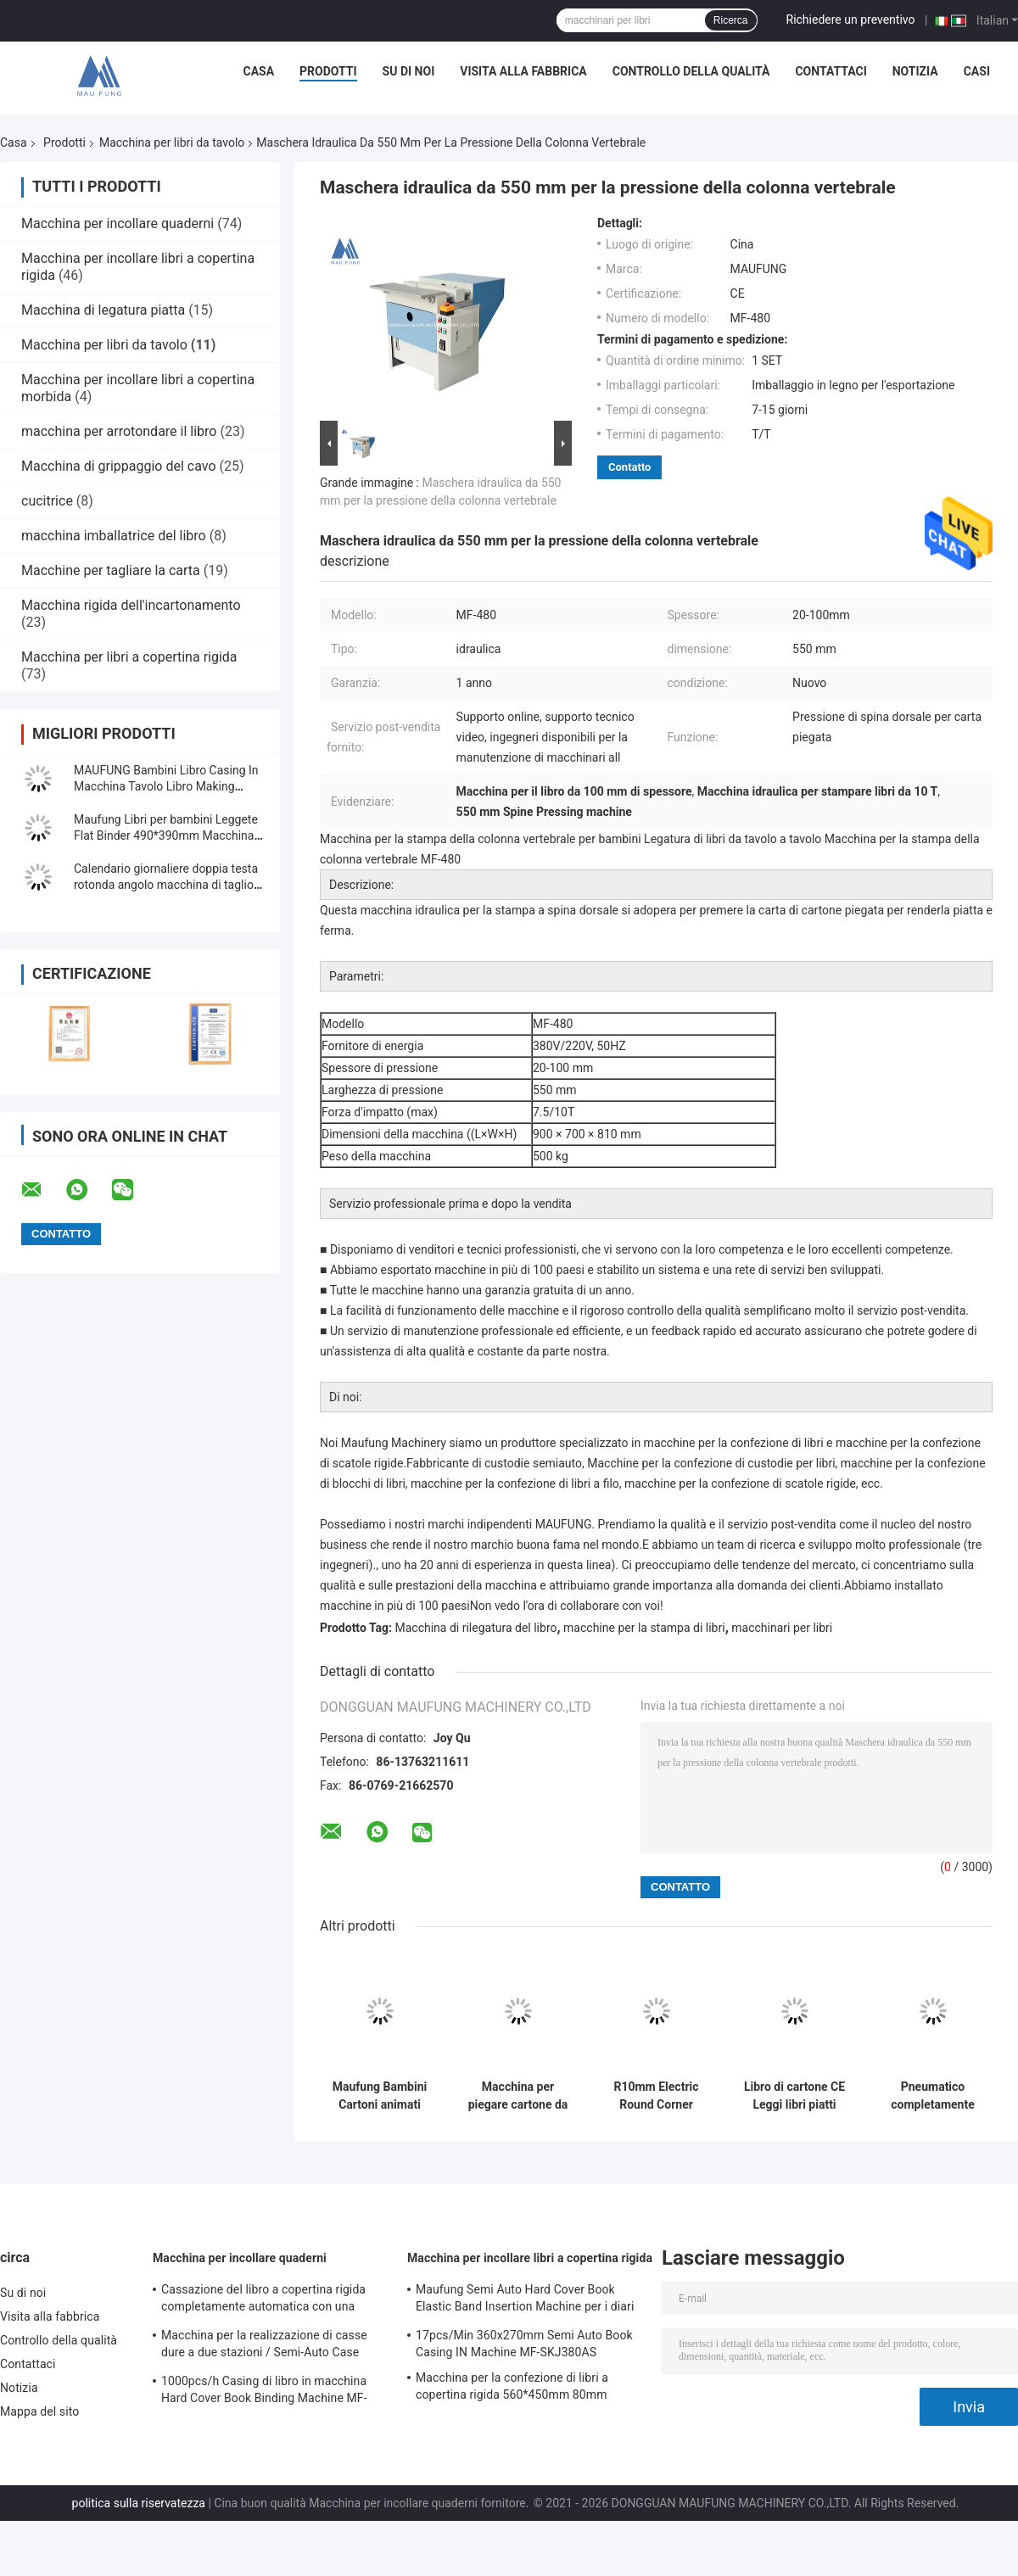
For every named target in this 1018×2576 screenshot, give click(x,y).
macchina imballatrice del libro (113, 536)
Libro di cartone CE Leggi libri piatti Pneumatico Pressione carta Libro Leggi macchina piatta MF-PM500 (794, 2096)
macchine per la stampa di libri (644, 1627)
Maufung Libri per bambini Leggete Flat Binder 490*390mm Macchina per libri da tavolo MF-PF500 (166, 835)
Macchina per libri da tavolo (171, 142)
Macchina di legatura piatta (103, 310)
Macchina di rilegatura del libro (476, 1627)
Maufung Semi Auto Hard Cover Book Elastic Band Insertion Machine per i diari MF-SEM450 (525, 2300)
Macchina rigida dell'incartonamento (131, 605)
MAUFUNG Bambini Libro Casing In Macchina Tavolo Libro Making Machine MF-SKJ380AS (166, 786)
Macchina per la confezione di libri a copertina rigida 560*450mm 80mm (512, 2386)
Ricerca (730, 20)
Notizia (915, 71)
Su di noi (409, 71)
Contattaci (830, 71)
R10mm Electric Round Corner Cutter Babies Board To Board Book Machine (655, 2096)
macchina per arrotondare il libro (118, 431)
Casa (259, 71)
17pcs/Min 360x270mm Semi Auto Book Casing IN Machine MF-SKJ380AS (524, 2343)
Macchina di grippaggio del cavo (118, 466)
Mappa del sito (39, 2411)
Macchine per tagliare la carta (110, 570)
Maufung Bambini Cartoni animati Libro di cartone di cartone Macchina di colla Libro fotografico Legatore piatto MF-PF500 (380, 2096)
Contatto (629, 467)
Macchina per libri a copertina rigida (129, 657)
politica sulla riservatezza (138, 2503)
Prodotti (328, 71)
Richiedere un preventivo (850, 19)
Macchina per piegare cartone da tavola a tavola (518, 2096)
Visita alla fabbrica (523, 71)
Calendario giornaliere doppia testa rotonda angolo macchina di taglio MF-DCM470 (166, 885)
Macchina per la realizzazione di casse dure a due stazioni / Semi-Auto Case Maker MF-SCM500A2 (264, 2346)
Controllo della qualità (691, 71)
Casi (977, 71)
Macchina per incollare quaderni (117, 223)
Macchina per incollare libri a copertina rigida (529, 2258)
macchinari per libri (781, 1627)
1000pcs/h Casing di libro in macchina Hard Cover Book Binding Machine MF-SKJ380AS (264, 2392)
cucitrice (47, 501)
